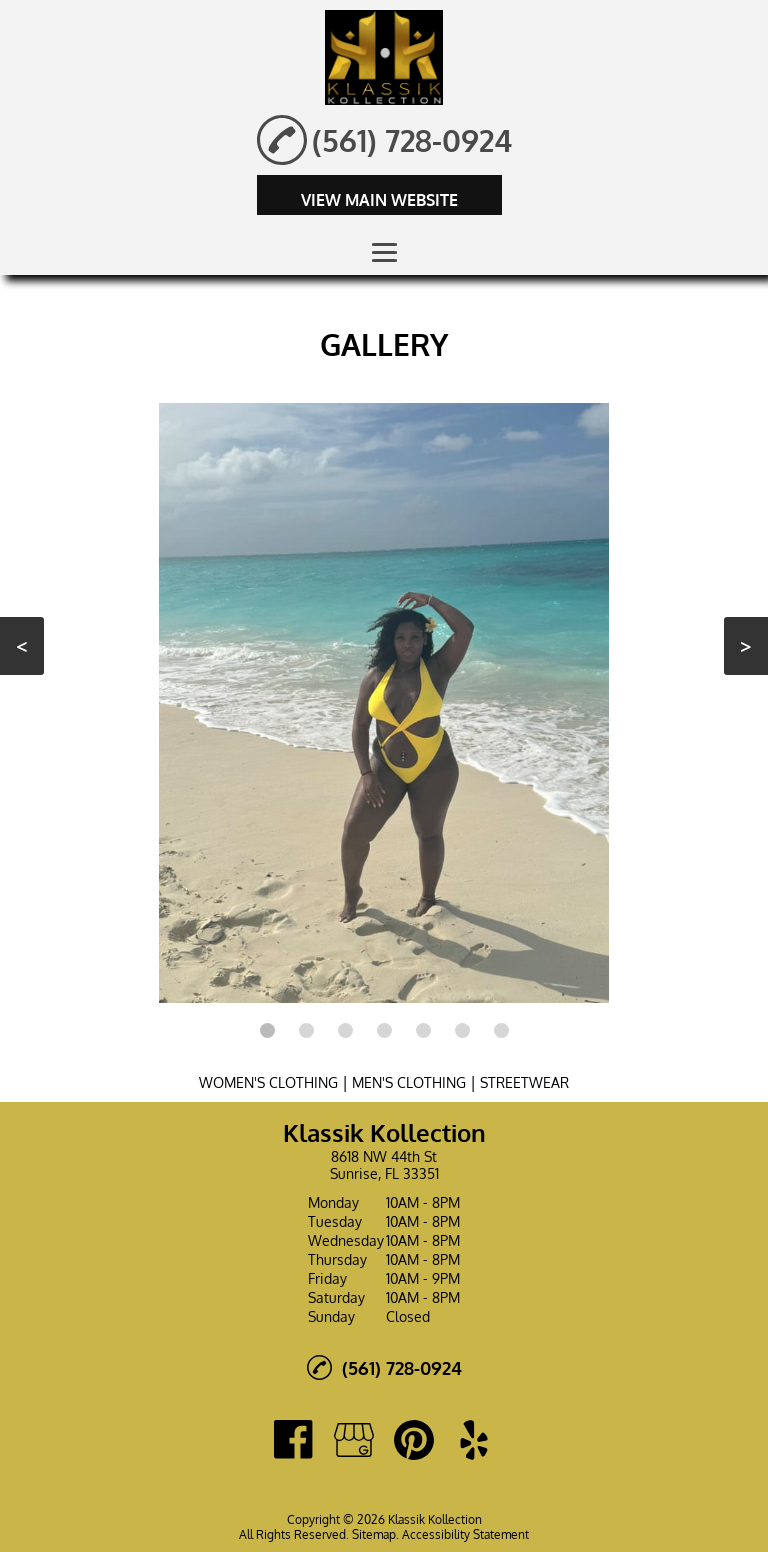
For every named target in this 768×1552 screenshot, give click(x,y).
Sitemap (374, 1534)
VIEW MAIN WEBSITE (379, 200)
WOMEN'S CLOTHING (268, 1082)
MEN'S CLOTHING (409, 1082)
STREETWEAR (524, 1082)
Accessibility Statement (465, 1534)
